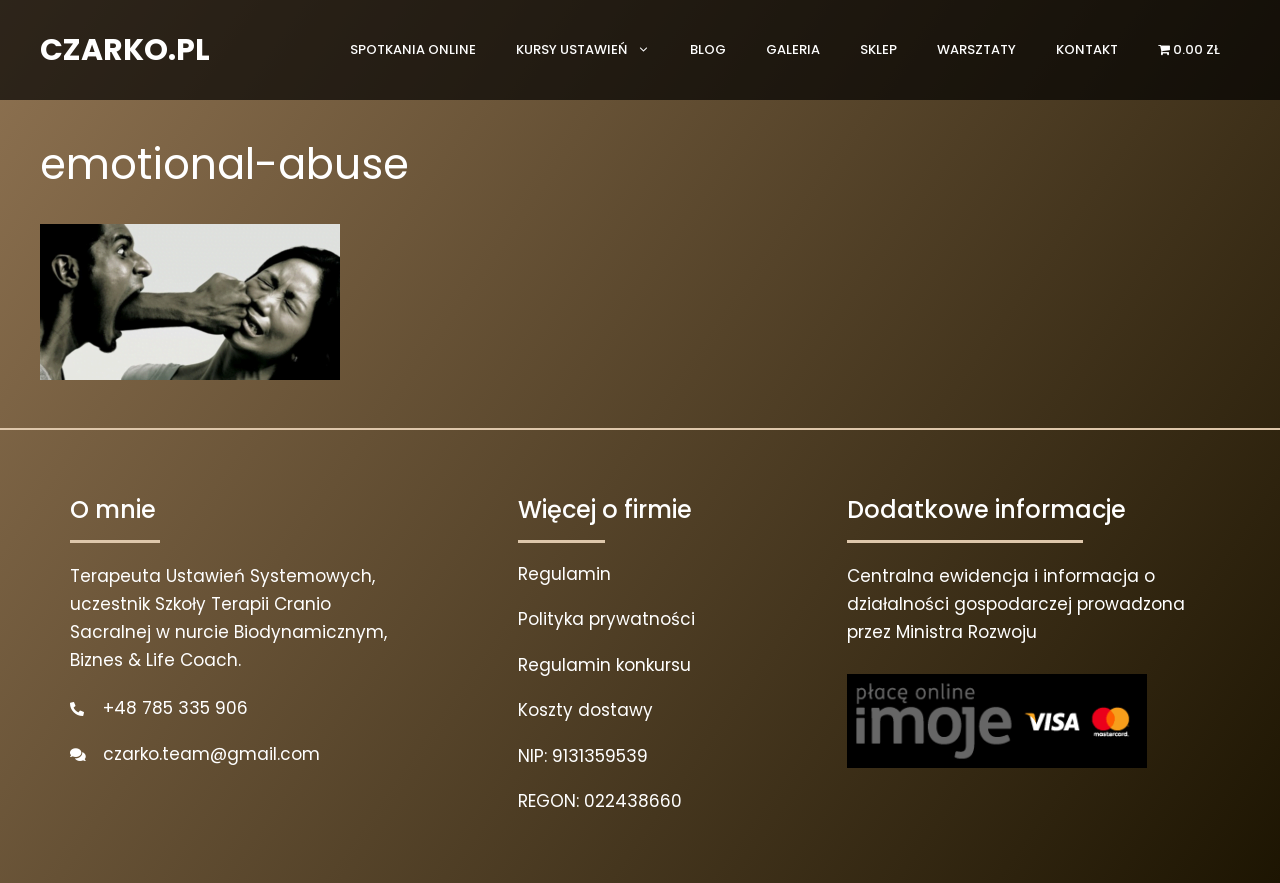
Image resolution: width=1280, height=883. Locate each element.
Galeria (793, 49)
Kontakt (1087, 49)
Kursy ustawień (593, 50)
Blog (708, 49)
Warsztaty (976, 49)
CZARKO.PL (125, 50)
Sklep (878, 49)
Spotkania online (413, 49)
